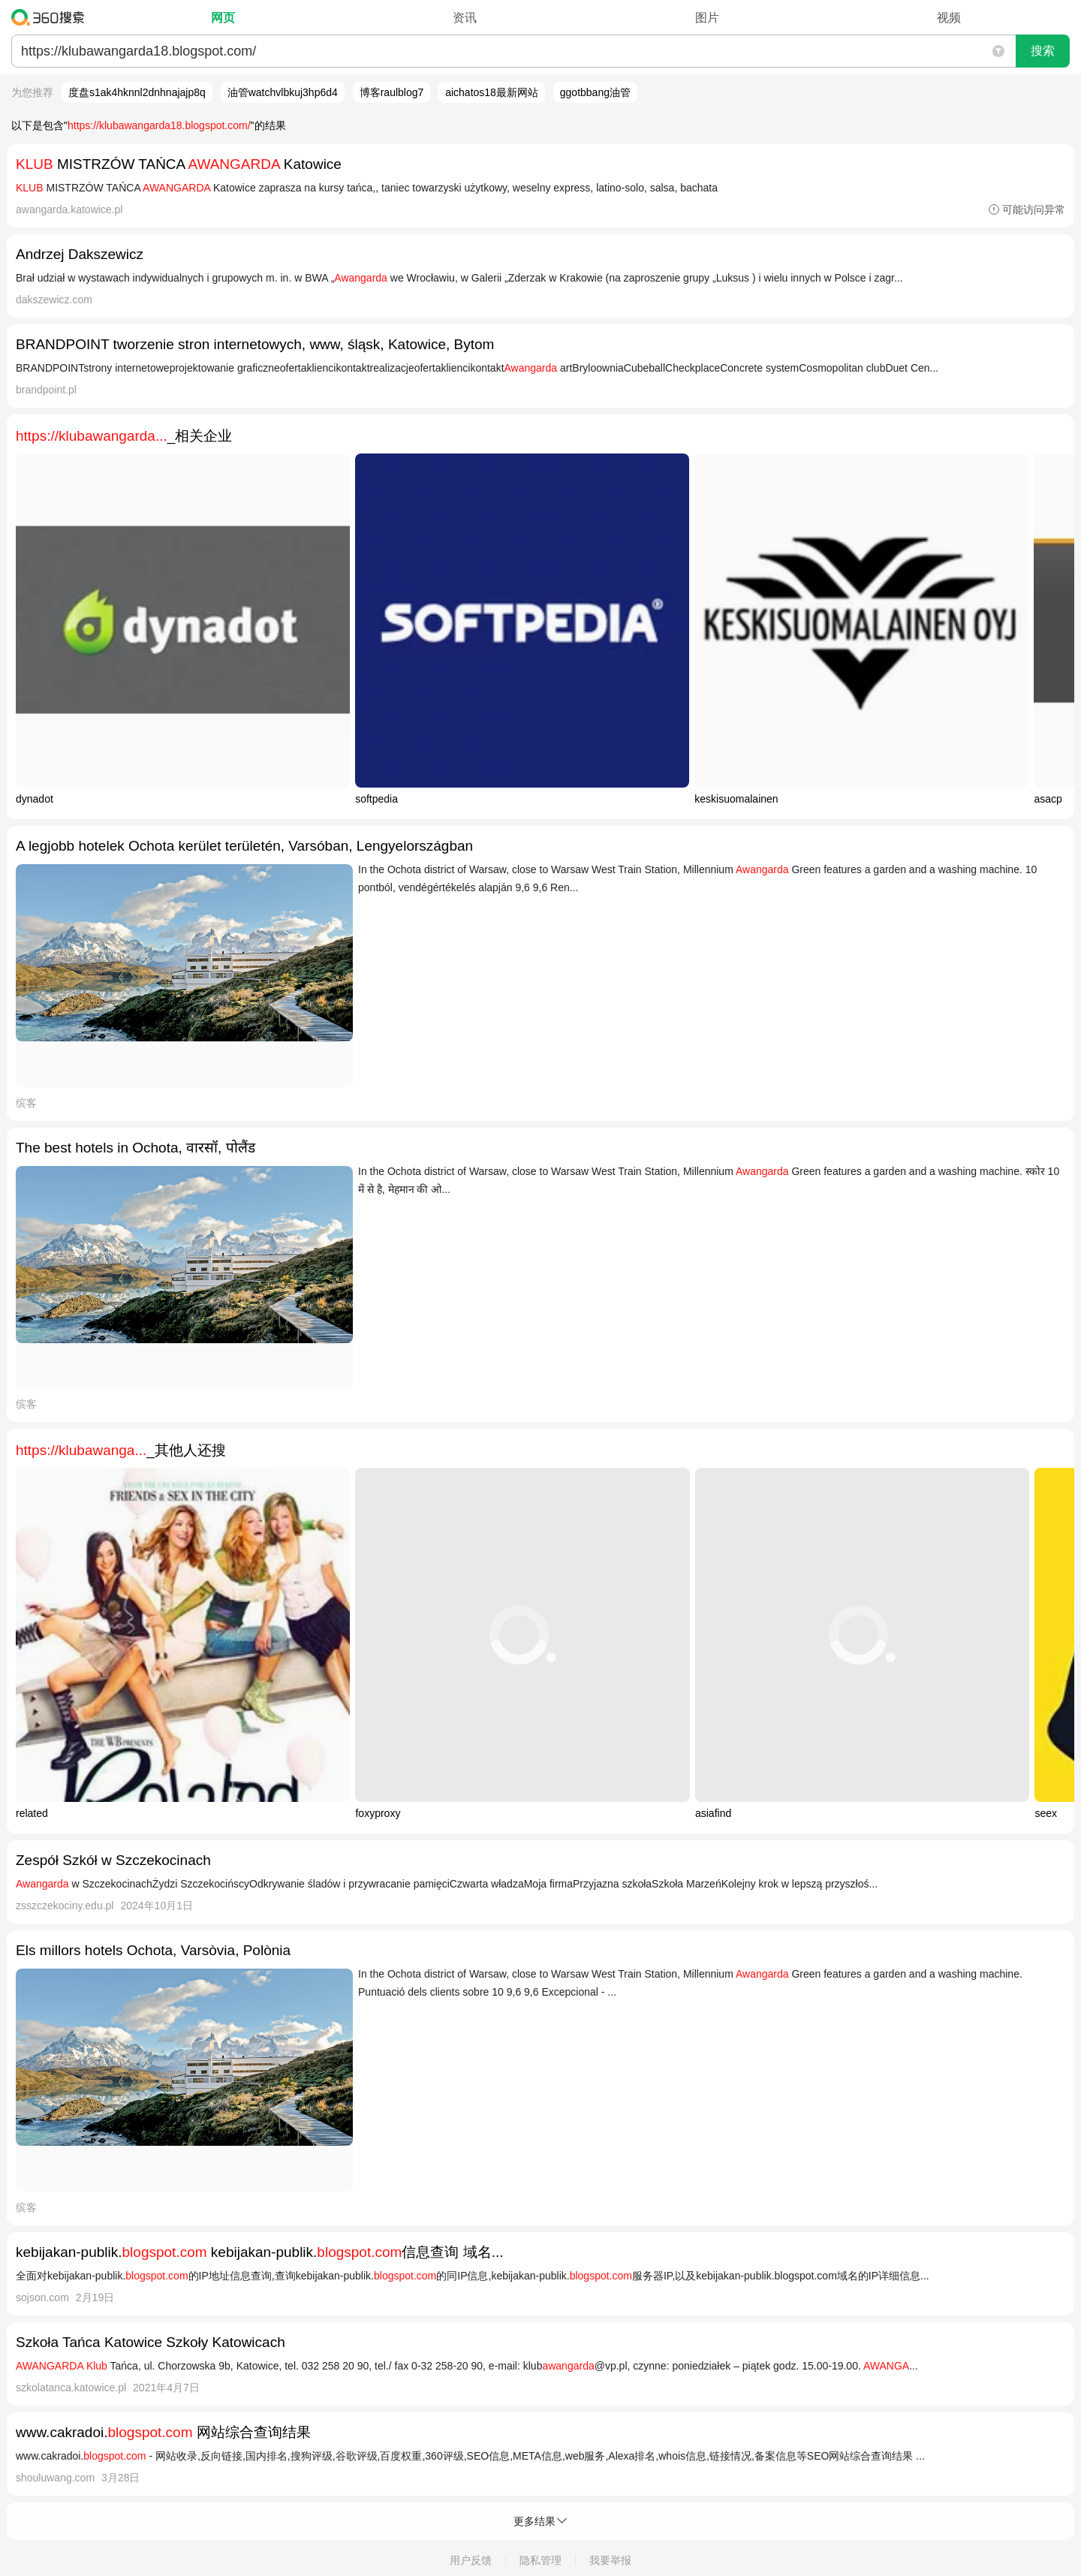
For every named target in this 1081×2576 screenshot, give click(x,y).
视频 (949, 17)
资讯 (465, 17)
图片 (707, 17)
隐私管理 (540, 2560)
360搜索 (51, 17)
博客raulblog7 (392, 92)
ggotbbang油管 (595, 92)
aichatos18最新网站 (491, 92)
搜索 (1043, 50)
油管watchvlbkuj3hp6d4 (282, 92)
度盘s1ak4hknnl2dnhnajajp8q (137, 92)
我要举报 (610, 2560)
